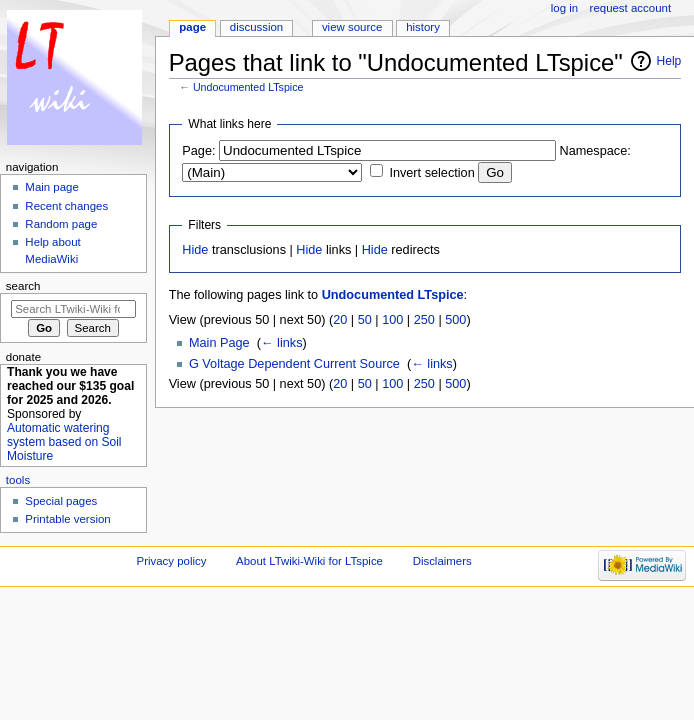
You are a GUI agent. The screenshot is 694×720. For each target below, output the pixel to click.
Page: (198, 151)
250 (424, 320)
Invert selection (431, 173)
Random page (61, 224)
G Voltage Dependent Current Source (294, 364)
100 (392, 320)
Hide (195, 250)
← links (282, 343)
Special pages (61, 501)
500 (455, 320)
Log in (564, 8)
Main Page (219, 343)
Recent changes (66, 206)
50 (365, 320)
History (423, 27)
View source (352, 27)
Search (23, 286)
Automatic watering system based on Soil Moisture (64, 442)
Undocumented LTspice (248, 87)
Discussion (256, 27)
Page (192, 27)
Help (669, 61)
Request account (631, 8)
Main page (52, 187)
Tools (18, 480)
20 (340, 320)
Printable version (67, 519)
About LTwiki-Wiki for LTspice (309, 561)
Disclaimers (442, 561)
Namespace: (595, 151)
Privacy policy (172, 561)
